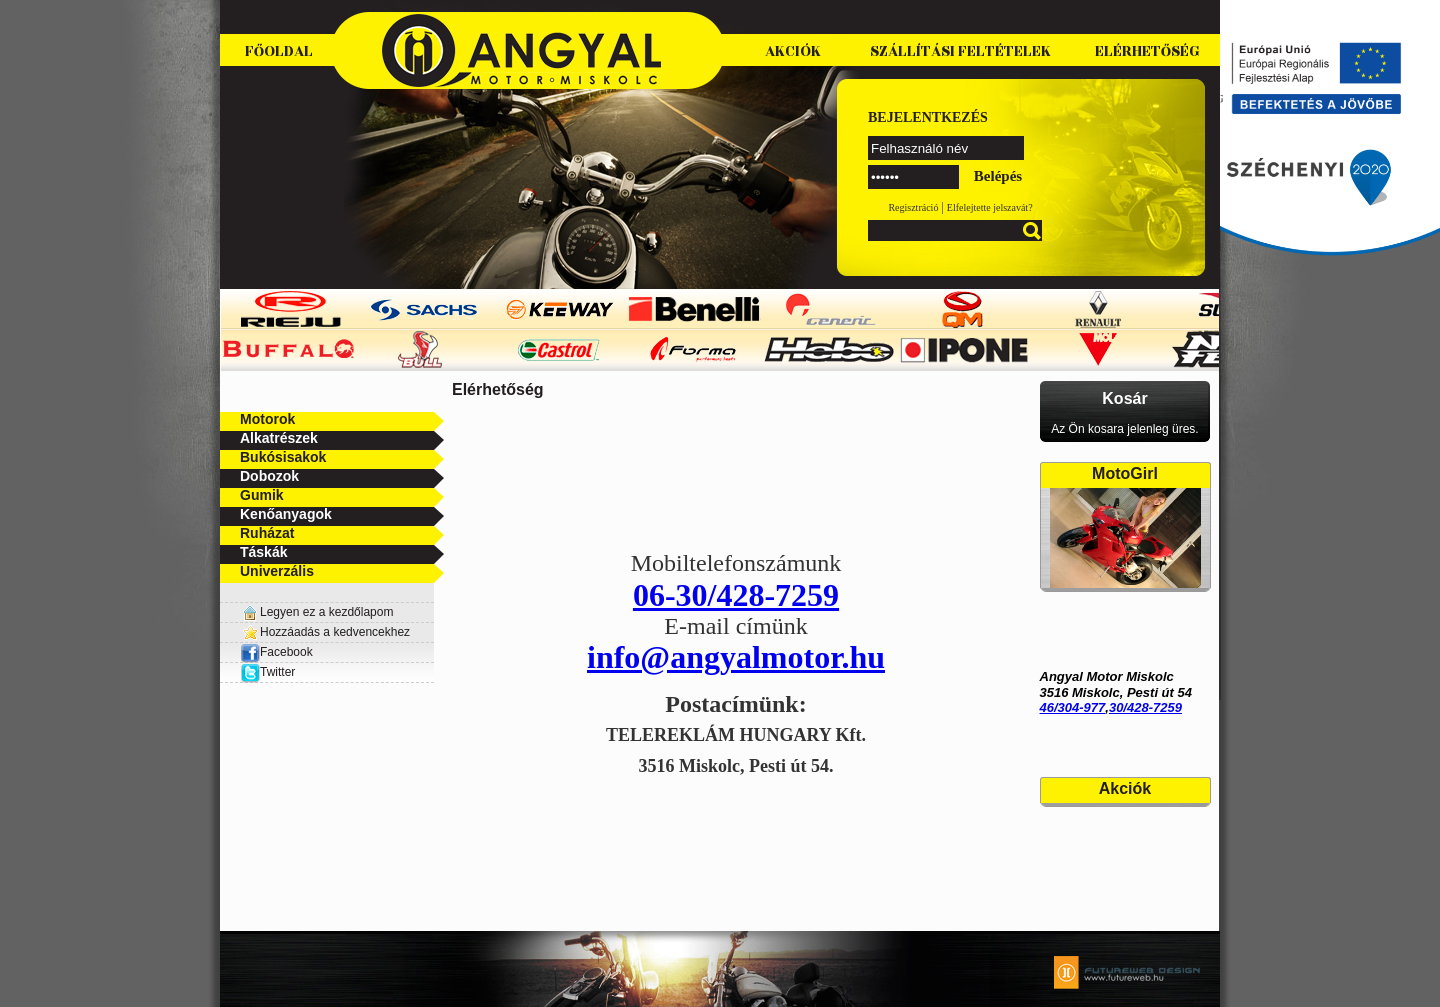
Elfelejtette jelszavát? (990, 207)
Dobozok (269, 476)
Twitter (277, 672)
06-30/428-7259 (736, 595)
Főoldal (279, 51)
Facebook (276, 652)
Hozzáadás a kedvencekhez (335, 632)
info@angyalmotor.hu (736, 657)
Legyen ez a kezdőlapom (326, 612)
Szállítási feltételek (960, 51)
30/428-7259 (1145, 707)
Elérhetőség (1147, 51)
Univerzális (277, 571)
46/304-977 (1073, 707)
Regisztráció (913, 207)
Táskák (263, 552)
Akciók (793, 51)
